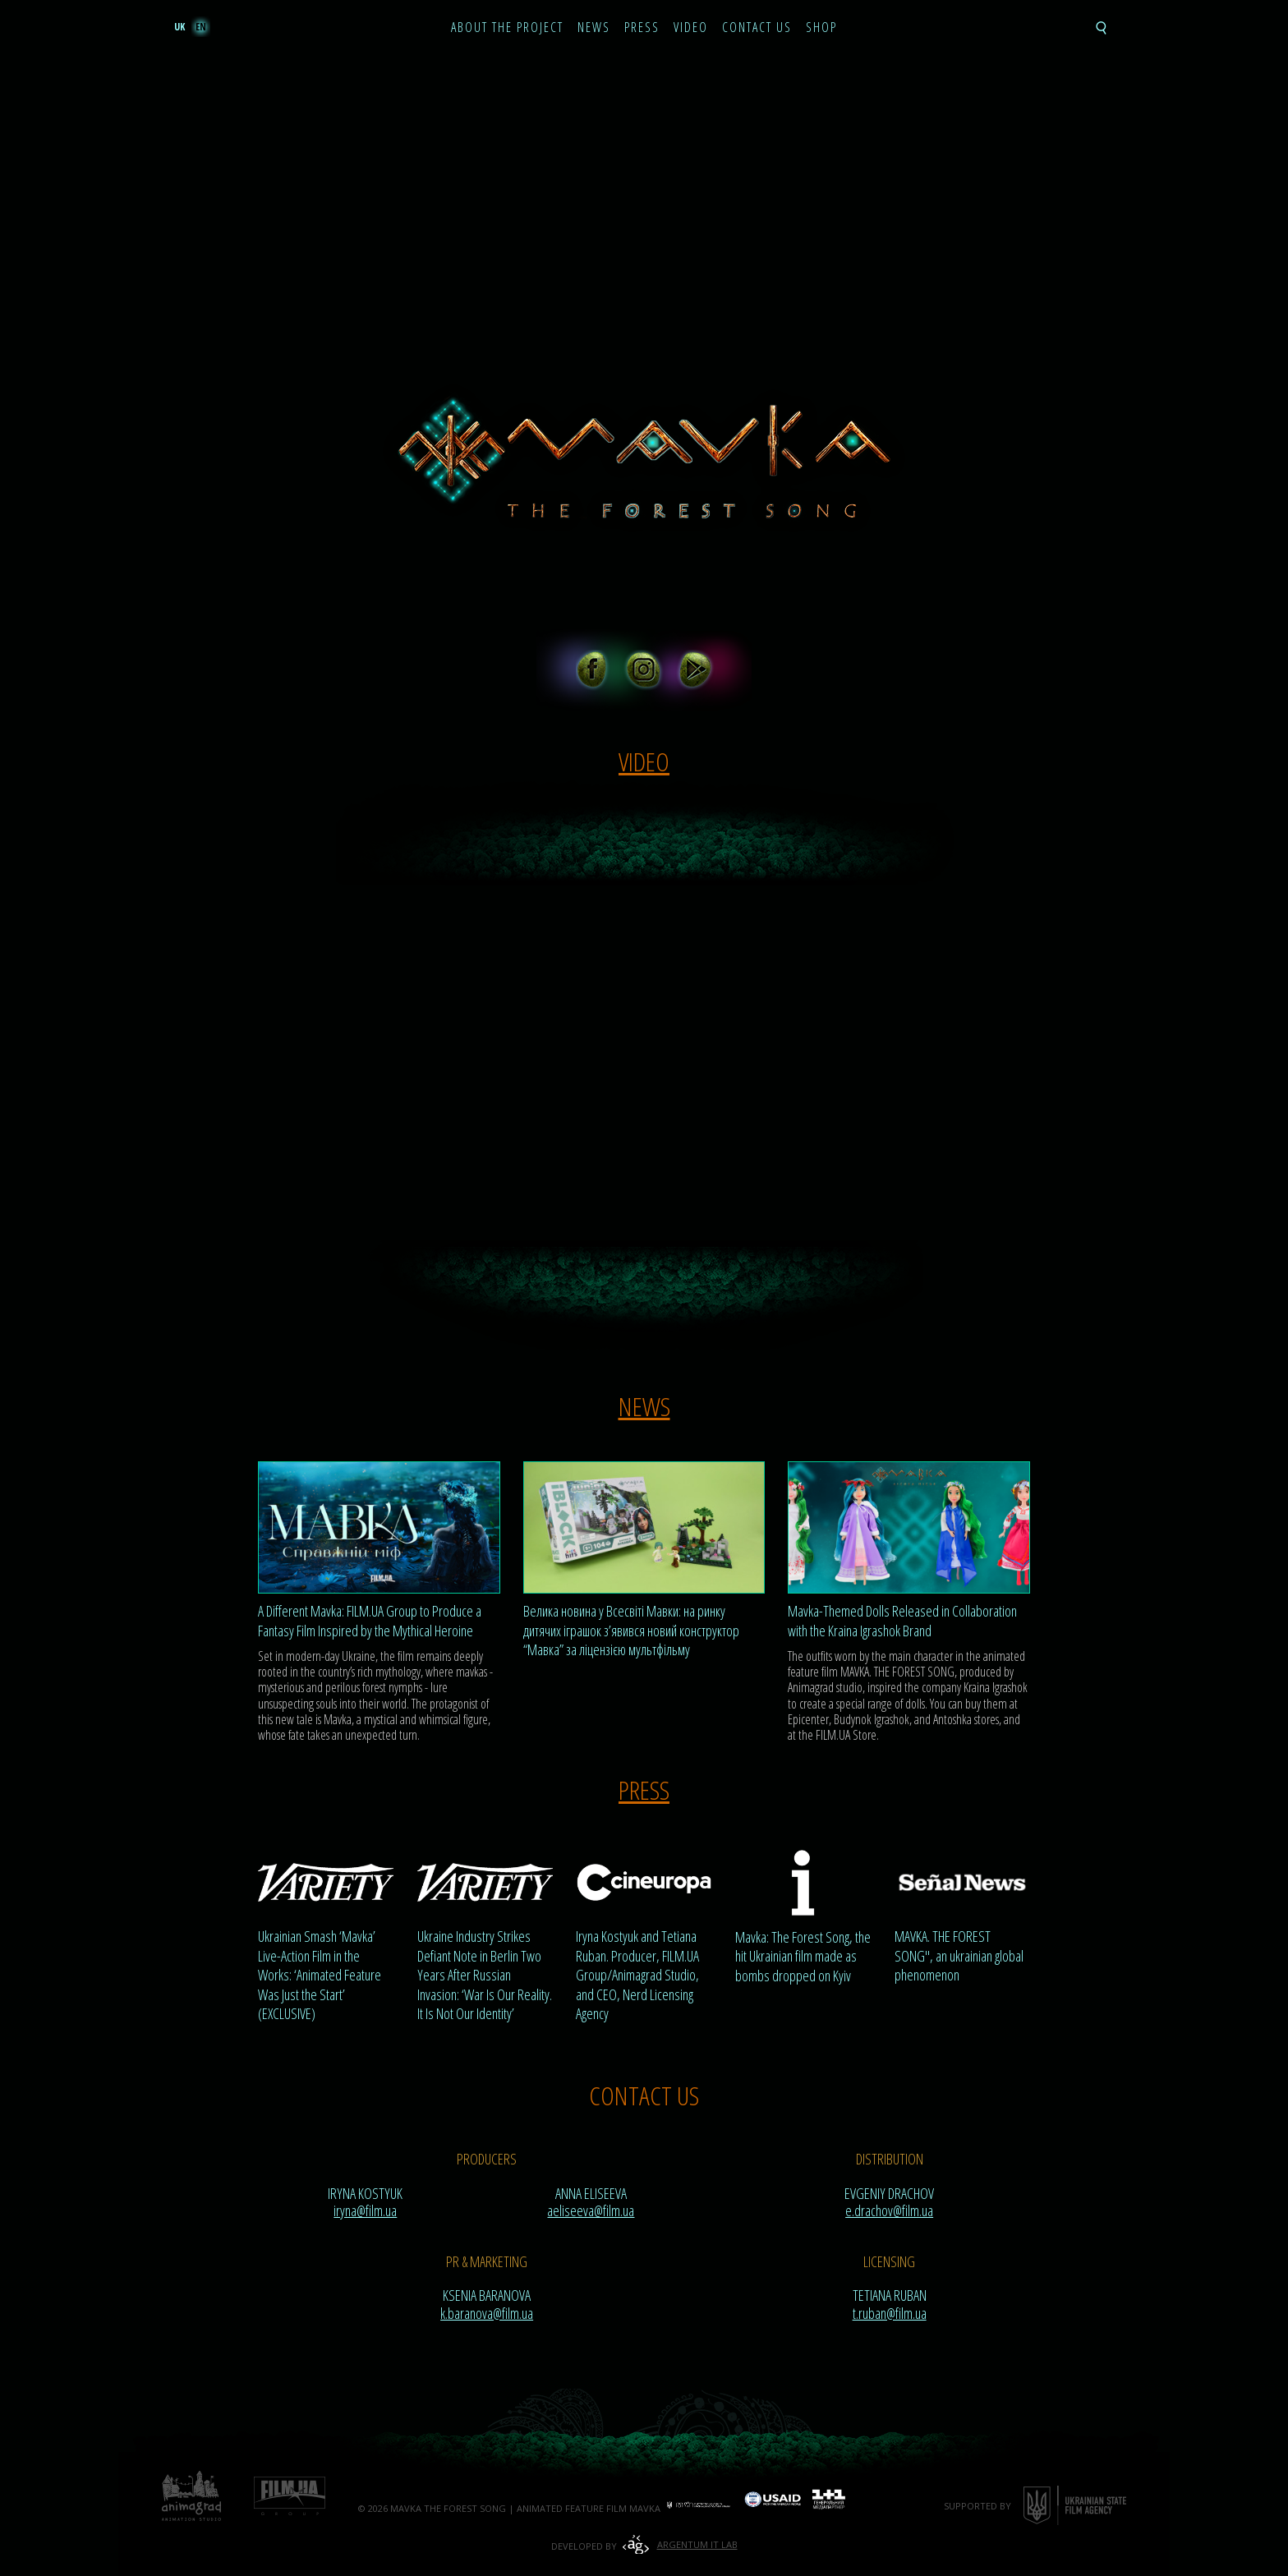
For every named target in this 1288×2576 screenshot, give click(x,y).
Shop (821, 28)
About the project (507, 28)
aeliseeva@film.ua (590, 2210)
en (201, 27)
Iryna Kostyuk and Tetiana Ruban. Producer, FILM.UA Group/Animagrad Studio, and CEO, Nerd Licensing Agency (637, 1974)
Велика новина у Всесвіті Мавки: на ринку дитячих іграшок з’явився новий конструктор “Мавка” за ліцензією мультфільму (631, 1630)
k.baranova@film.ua (486, 2313)
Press (642, 28)
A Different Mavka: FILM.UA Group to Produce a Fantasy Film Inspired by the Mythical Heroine (369, 1620)
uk (179, 27)
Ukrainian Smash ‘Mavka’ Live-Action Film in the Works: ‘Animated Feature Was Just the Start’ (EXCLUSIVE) (319, 1974)
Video (691, 28)
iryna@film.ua (365, 2210)
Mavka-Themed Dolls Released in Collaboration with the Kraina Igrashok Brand (902, 1620)
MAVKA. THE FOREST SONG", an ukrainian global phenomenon (959, 1955)
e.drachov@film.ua (889, 2210)
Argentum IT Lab (697, 2544)
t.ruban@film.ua (890, 2313)
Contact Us (757, 28)
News (593, 28)
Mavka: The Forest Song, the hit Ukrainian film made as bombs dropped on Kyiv (803, 1956)
